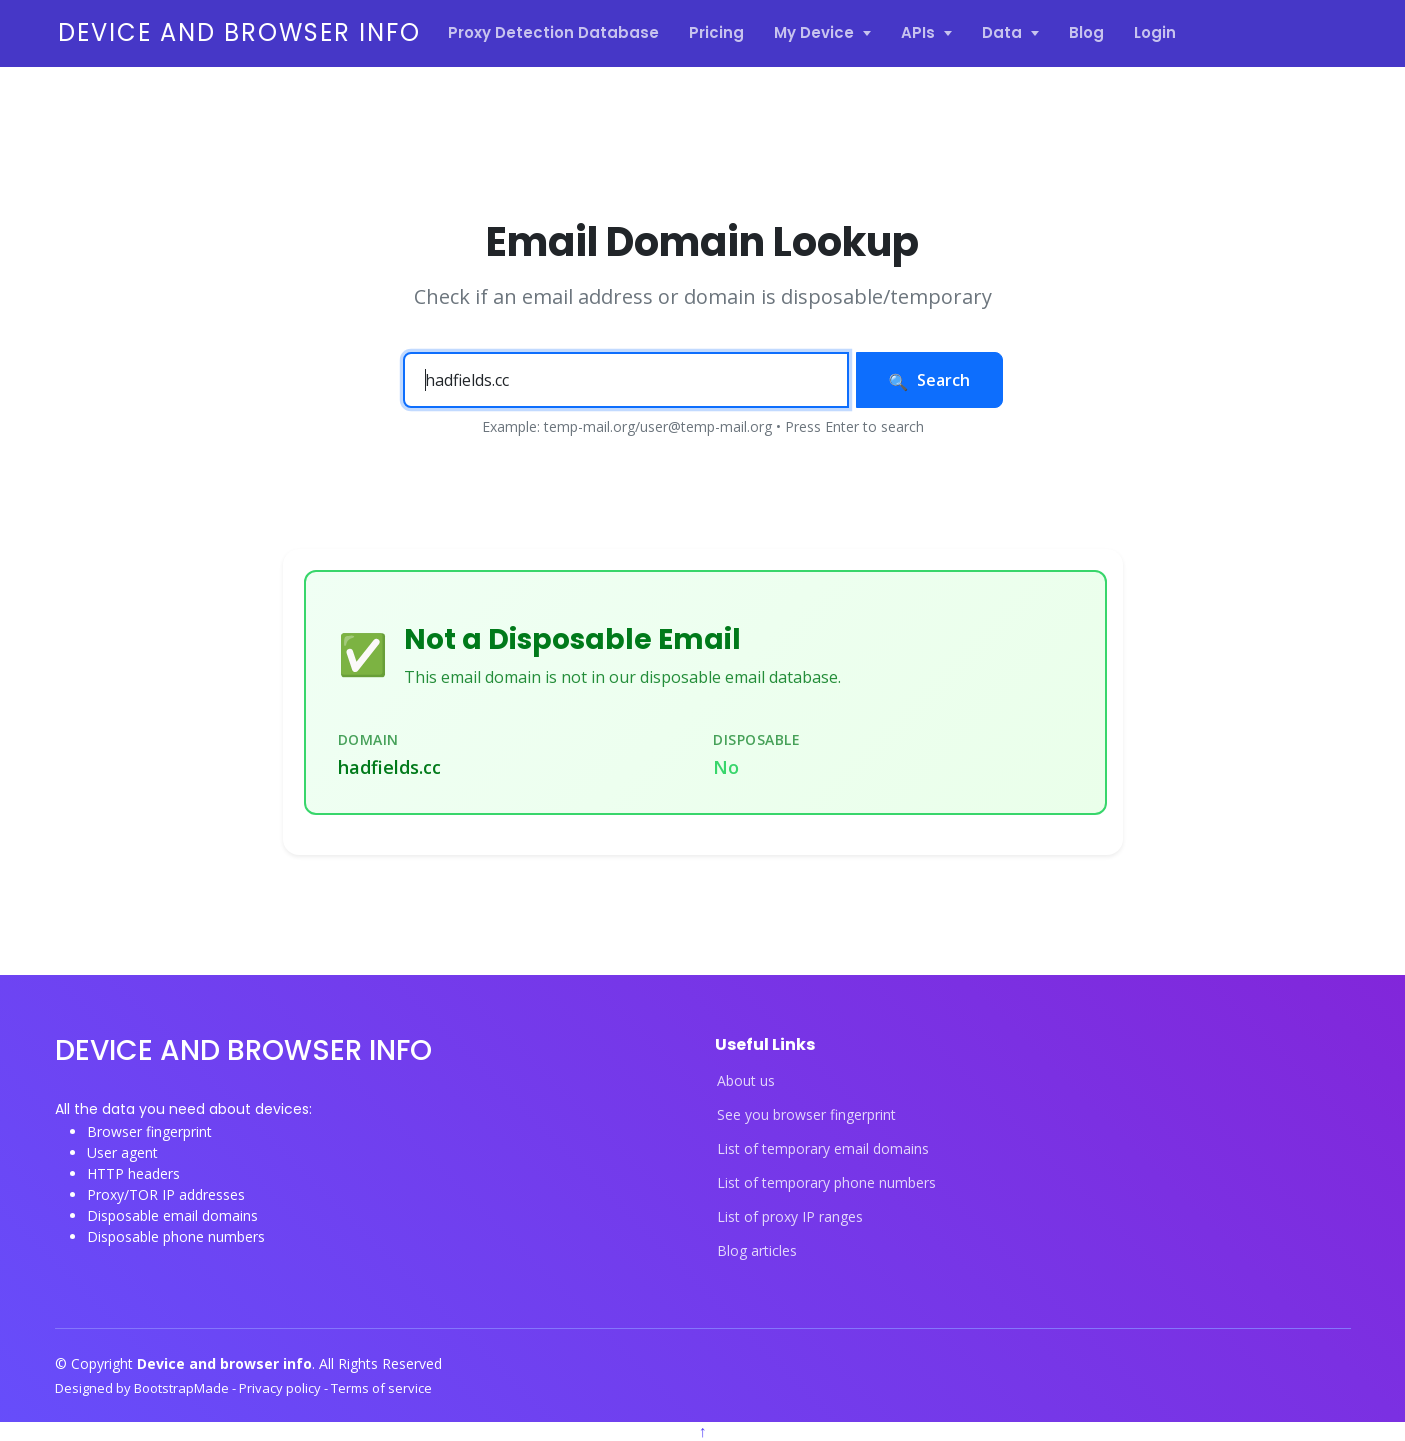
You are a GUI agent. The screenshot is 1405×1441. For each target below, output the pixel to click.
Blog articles (757, 1251)
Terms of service (381, 1388)
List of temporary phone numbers (826, 1183)
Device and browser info (239, 32)
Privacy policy (281, 1388)
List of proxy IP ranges (790, 1217)
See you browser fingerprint (806, 1115)
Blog (1086, 32)
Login (1155, 32)
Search (929, 380)
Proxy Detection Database (553, 32)
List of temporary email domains (823, 1149)
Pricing (716, 32)
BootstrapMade (183, 1388)
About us (746, 1081)
